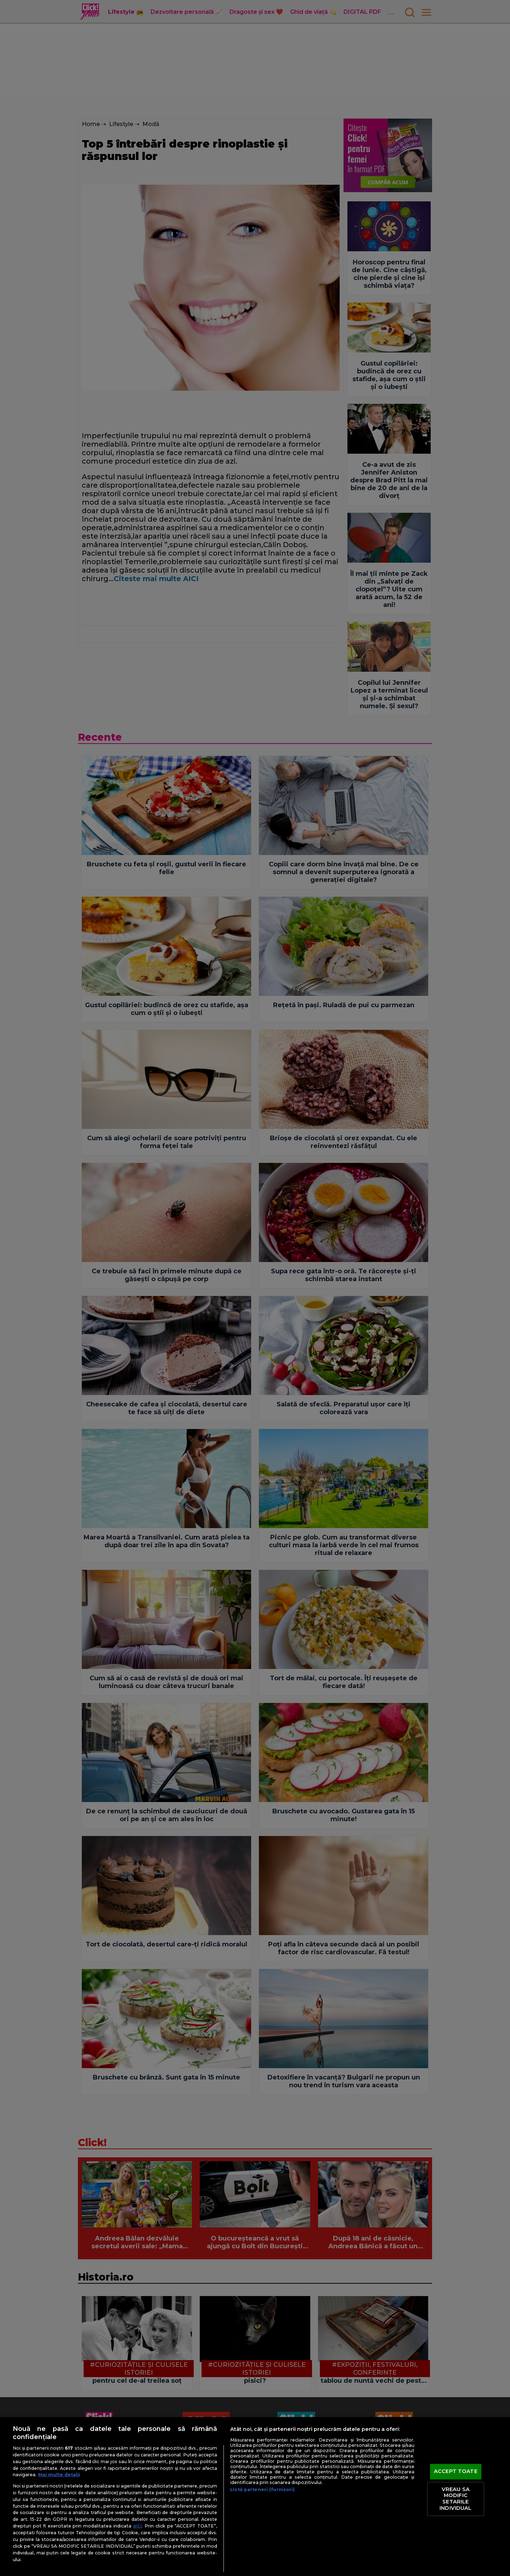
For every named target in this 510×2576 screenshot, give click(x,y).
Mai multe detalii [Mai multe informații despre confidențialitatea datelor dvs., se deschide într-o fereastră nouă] (59, 2474)
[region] (255, 2496)
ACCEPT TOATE (455, 2471)
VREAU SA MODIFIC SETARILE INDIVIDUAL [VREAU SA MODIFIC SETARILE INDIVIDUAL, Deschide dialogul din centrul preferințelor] (455, 2498)
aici (137, 2526)
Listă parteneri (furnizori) (262, 2489)
